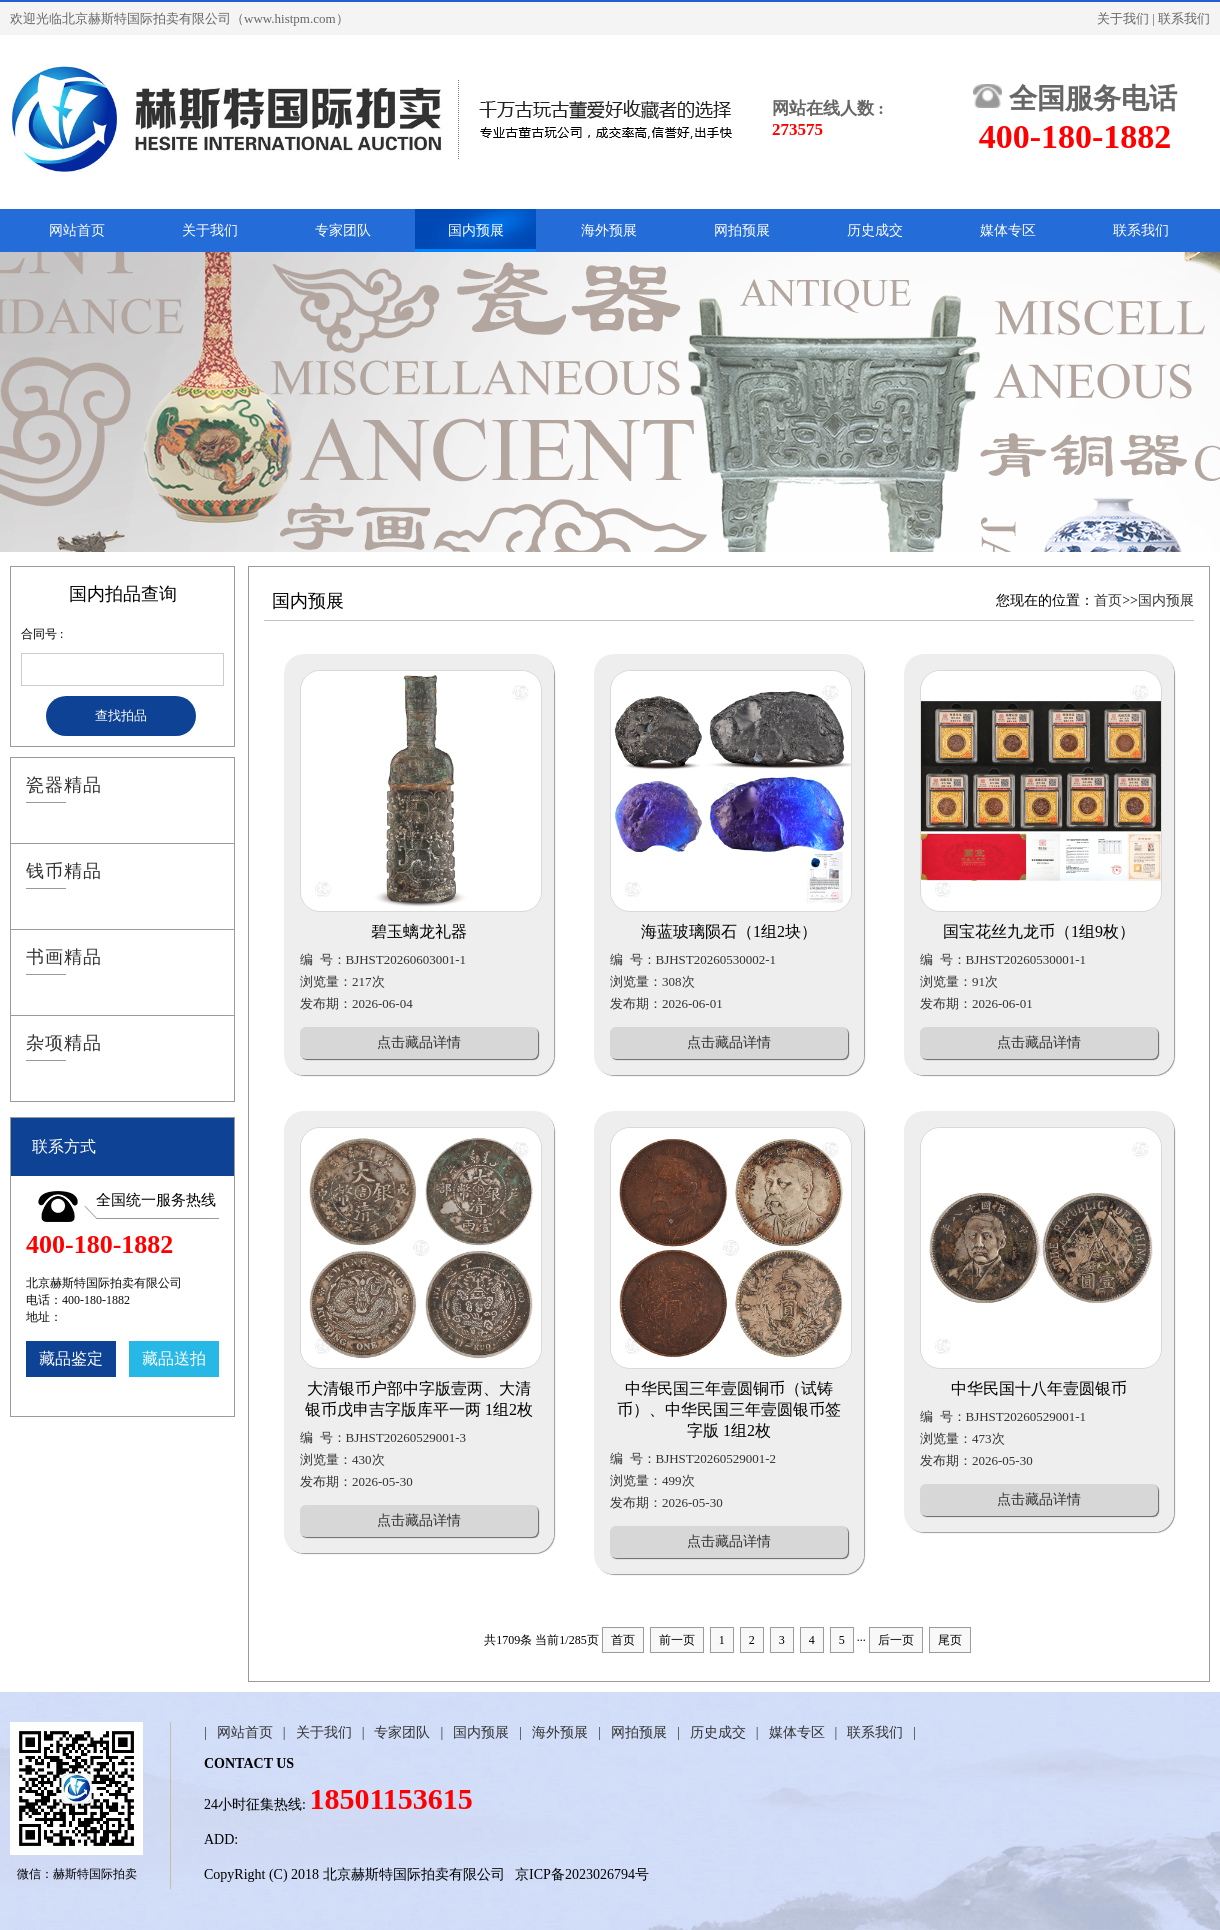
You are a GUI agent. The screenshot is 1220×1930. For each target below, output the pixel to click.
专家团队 (343, 230)
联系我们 (1184, 18)
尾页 (950, 1640)
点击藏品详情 (419, 1042)
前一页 (677, 1640)
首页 (1108, 600)
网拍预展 (742, 230)
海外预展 (609, 230)
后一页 (896, 1640)
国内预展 (476, 230)
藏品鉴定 (71, 1358)
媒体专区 (1008, 230)
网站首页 (77, 230)
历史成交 (875, 230)
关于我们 (1123, 18)
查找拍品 (121, 715)
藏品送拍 (174, 1358)
